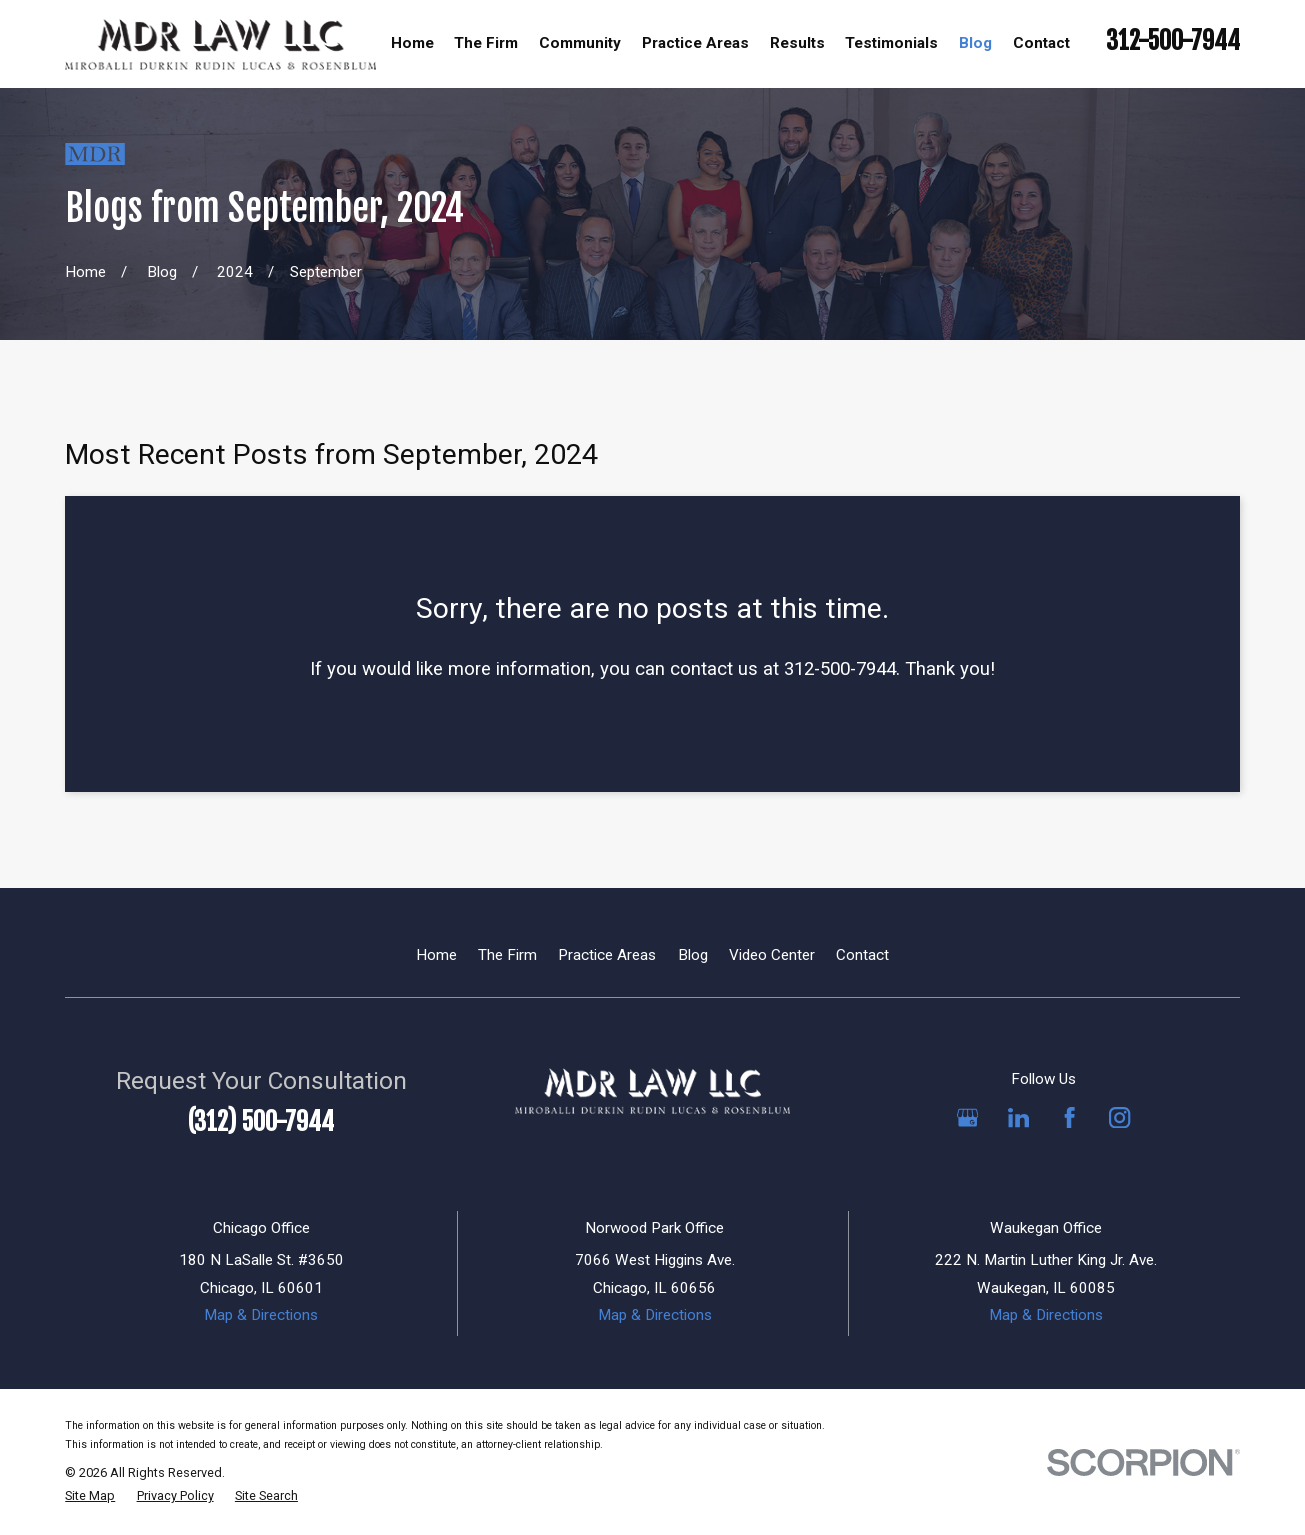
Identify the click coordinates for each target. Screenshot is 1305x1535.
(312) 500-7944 (261, 1121)
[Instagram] (1119, 1117)
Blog (693, 955)
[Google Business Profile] (967, 1117)
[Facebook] (1069, 1117)
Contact (862, 955)
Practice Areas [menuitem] (695, 43)
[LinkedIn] (1018, 1117)
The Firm (507, 955)
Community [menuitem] (580, 43)
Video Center (772, 955)
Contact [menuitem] (1041, 43)
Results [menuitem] (797, 43)
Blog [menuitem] (975, 43)
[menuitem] (90, 1496)
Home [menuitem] (412, 43)
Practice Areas (607, 955)
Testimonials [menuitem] (891, 43)
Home (436, 955)
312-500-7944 (1173, 40)
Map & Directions (261, 1315)
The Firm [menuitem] (486, 43)
